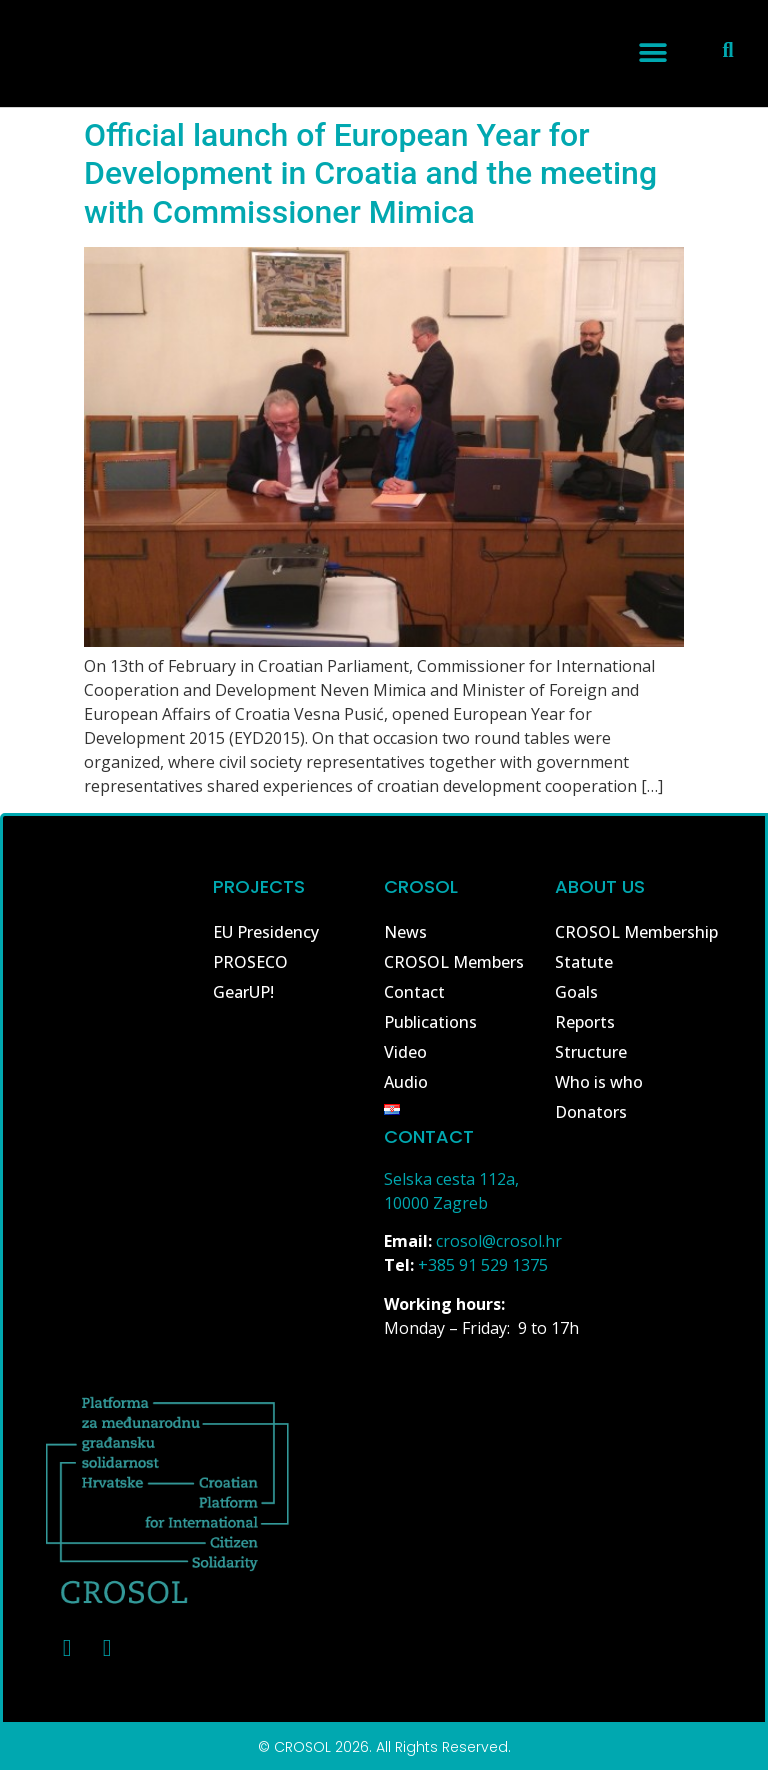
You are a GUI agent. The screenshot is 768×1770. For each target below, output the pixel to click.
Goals (576, 992)
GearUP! (243, 992)
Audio (406, 1082)
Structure (591, 1052)
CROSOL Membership (636, 932)
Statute (584, 962)
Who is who (599, 1082)
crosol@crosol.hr (499, 1241)
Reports (585, 1022)
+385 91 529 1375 (483, 1265)
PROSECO (250, 962)
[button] (652, 52)
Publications (430, 1022)
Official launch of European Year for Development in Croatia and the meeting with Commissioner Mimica (370, 173)
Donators (591, 1112)
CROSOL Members (454, 962)
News (405, 932)
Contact (414, 992)
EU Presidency (266, 932)
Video (405, 1052)
